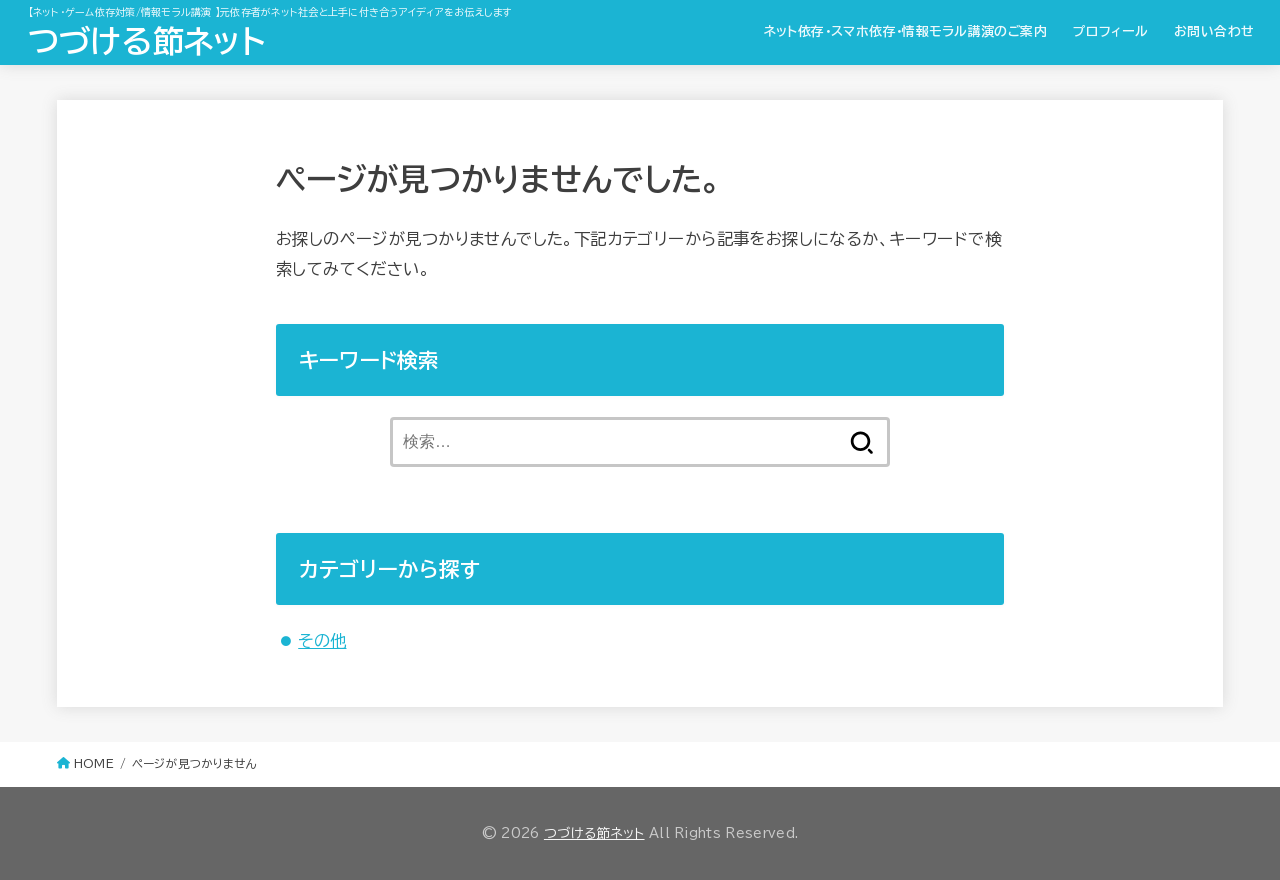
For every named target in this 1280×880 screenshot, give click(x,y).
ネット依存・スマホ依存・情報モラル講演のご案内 (905, 31)
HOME (94, 763)
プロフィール (1110, 31)
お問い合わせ (1214, 31)
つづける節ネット (146, 41)
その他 (322, 640)
